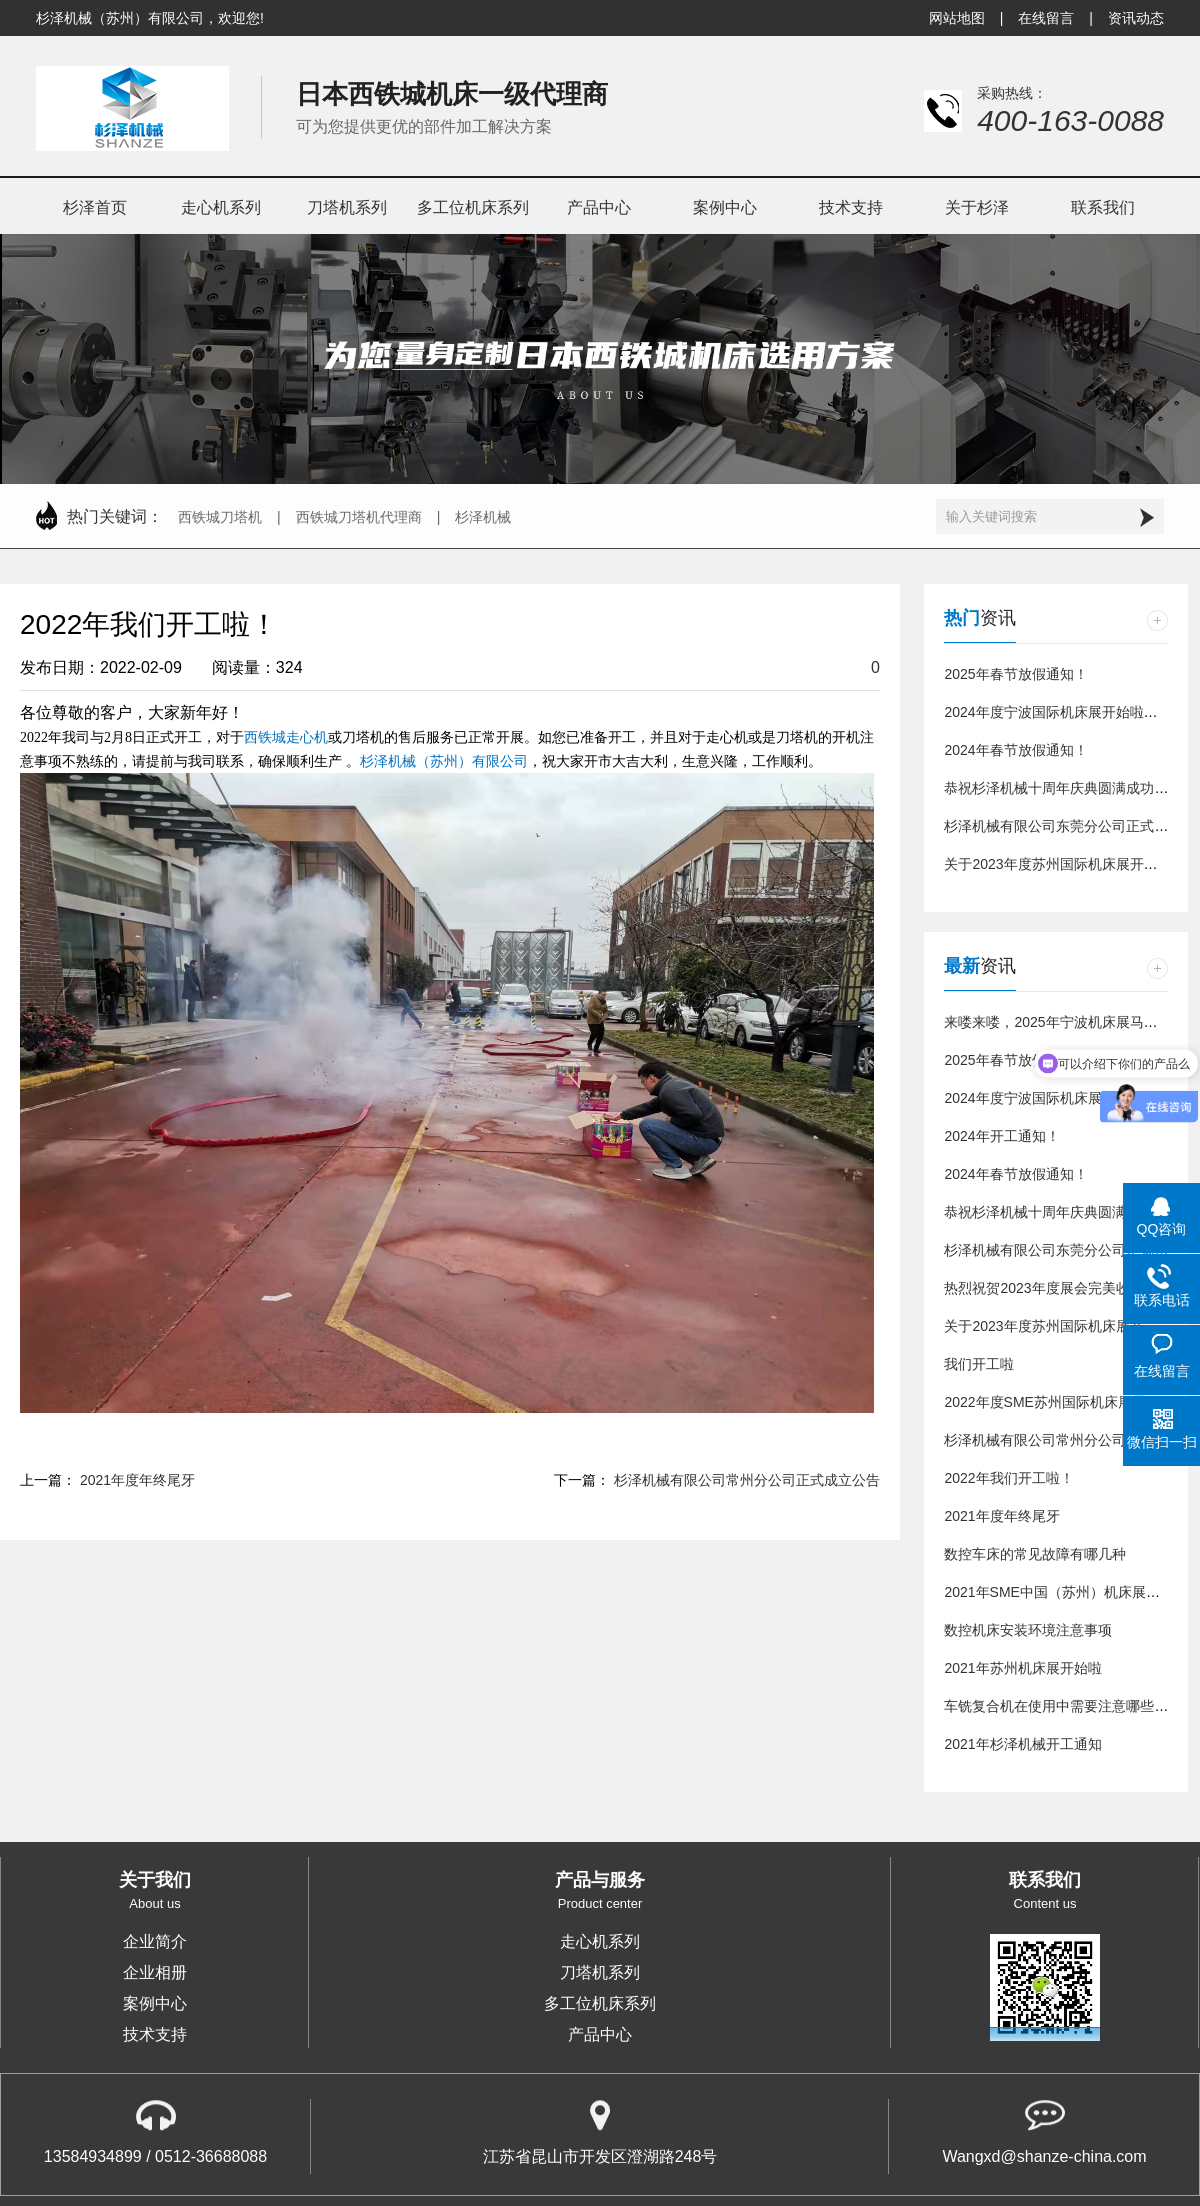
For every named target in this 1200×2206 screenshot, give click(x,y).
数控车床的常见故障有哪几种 (1035, 1554)
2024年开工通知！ (1001, 1136)
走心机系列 (600, 1942)
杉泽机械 (483, 517)
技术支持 (155, 2035)
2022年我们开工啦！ (1008, 1478)
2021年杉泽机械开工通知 (1022, 1744)
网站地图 (957, 18)
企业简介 (155, 1942)
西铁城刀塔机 (220, 517)
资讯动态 (1136, 18)
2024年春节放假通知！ (1015, 750)
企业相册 (155, 1973)
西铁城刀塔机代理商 (359, 517)
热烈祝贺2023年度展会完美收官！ (1050, 1288)
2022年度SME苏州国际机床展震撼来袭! (1067, 1402)
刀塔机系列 (600, 1973)
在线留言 (1046, 18)
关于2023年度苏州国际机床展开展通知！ (1071, 864)
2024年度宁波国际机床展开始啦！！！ (1064, 712)
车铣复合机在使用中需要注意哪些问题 (1063, 1706)
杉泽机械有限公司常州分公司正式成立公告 (747, 1480)
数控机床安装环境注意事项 (1028, 1630)
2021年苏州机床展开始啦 (1022, 1668)
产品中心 (600, 2035)
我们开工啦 (979, 1364)
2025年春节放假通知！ (1015, 674)
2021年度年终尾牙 (137, 1480)
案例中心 (155, 2004)
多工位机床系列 (600, 2004)
